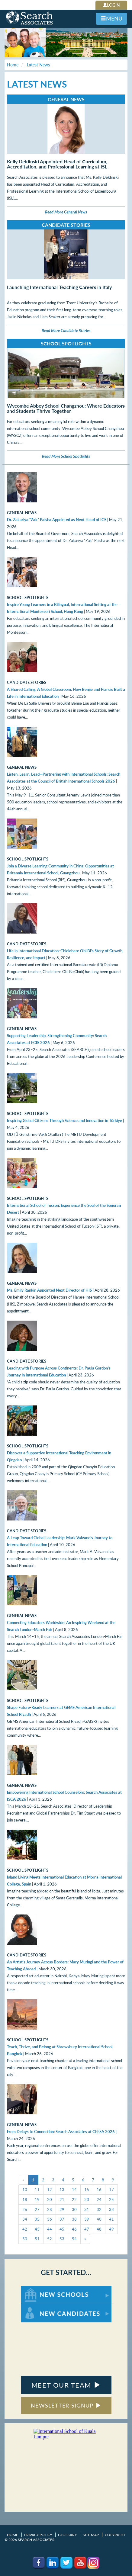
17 (111, 2189)
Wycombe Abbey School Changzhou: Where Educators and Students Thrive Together (66, 408)
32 (99, 2209)
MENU (111, 18)
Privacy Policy (38, 2535)
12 (49, 2189)
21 (62, 2199)
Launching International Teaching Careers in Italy (59, 287)
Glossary (67, 2535)
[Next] (85, 2239)
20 (49, 2199)
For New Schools (37, 2288)
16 (99, 2189)
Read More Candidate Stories (66, 330)
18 (24, 2199)
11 (37, 2189)
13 (62, 2189)
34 (24, 2219)
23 (86, 2199)
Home (12, 2535)
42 (24, 2229)
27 (37, 2209)
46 (74, 2229)
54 (74, 2238)
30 (74, 2209)
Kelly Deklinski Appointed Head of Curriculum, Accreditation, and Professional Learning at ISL (57, 164)
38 (74, 2219)
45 (62, 2229)
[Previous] (23, 2180)
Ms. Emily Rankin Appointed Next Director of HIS (49, 1290)
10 (24, 2189)
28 (49, 2209)
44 (49, 2229)
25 (111, 2199)
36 (49, 2219)
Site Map (91, 2535)
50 (24, 2238)
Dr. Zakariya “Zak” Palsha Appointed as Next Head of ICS (56, 519)
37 (62, 2219)
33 (111, 2209)
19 (37, 2199)
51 (37, 2238)
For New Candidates (40, 2307)
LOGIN (111, 5)
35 (37, 2219)
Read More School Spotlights (66, 456)
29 (62, 2209)
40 (99, 2219)
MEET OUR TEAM (66, 2385)
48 (99, 2229)
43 (37, 2229)
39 (86, 2219)
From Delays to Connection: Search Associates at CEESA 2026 (61, 2131)
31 (86, 2209)
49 (111, 2229)
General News (66, 99)
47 (86, 2229)
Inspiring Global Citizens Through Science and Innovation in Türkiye (64, 1120)
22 (74, 2199)
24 (99, 2199)
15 (86, 2189)
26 (24, 2209)
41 (111, 2219)
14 (74, 2189)
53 (62, 2238)
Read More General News (66, 212)
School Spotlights (66, 343)
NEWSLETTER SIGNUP (66, 2405)
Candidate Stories (66, 225)
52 (49, 2238)
